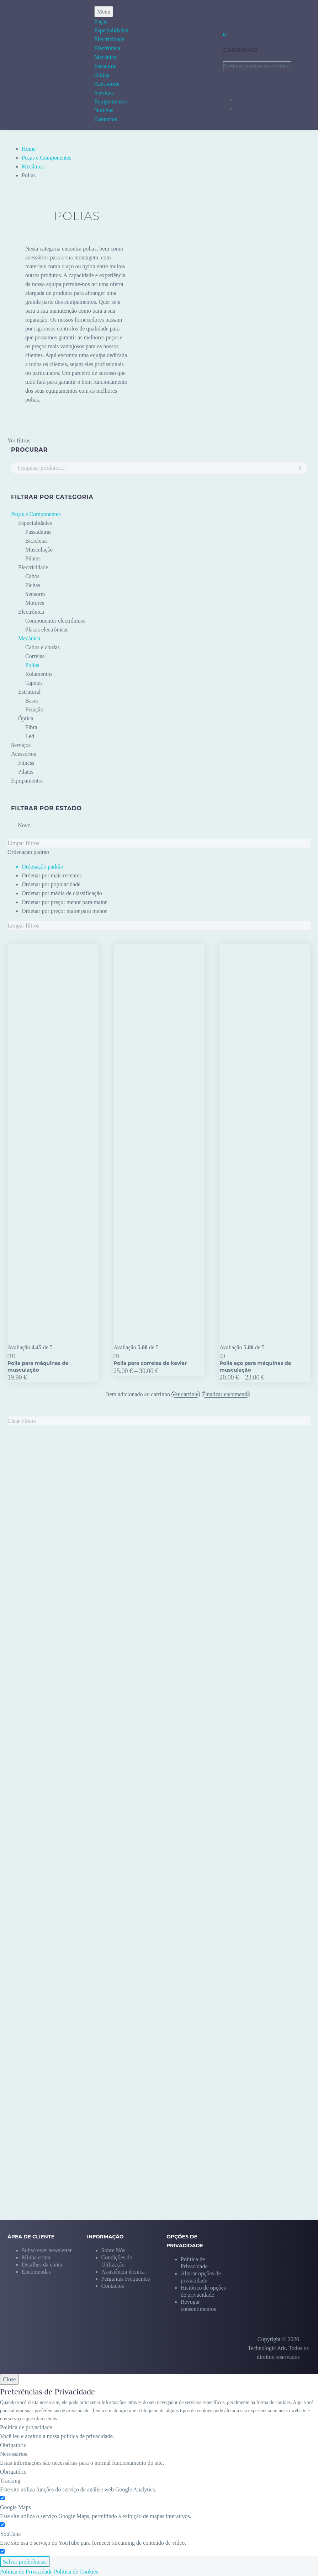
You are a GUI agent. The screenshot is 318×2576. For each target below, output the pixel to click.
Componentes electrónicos (55, 621)
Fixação (34, 709)
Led (29, 736)
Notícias (103, 110)
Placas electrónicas (46, 629)
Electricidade (109, 39)
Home (29, 149)
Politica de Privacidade (26, 2572)
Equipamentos (110, 101)
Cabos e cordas (42, 647)
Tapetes (34, 683)
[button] (206, 2273)
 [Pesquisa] (300, 468)
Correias (34, 656)
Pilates (33, 558)
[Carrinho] (224, 35)
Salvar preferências (25, 2562)
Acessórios (106, 84)
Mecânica (105, 57)
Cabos (32, 576)
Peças (100, 21)
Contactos (105, 119)
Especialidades (111, 30)
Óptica (102, 75)
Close (9, 2379)
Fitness (26, 763)
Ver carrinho (186, 1394)
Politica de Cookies (76, 2572)
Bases (31, 701)
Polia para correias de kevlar (150, 1363)
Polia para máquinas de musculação (38, 1366)
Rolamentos (38, 674)
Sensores (35, 594)
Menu (103, 12)
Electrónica (107, 48)
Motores (34, 603)
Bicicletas (36, 541)
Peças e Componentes (46, 158)
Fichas (32, 585)
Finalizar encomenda (226, 1394)
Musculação (39, 550)
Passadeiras (38, 532)
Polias (32, 665)
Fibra (31, 727)
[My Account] (227, 15)
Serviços (104, 93)
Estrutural (105, 66)
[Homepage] (38, 65)
